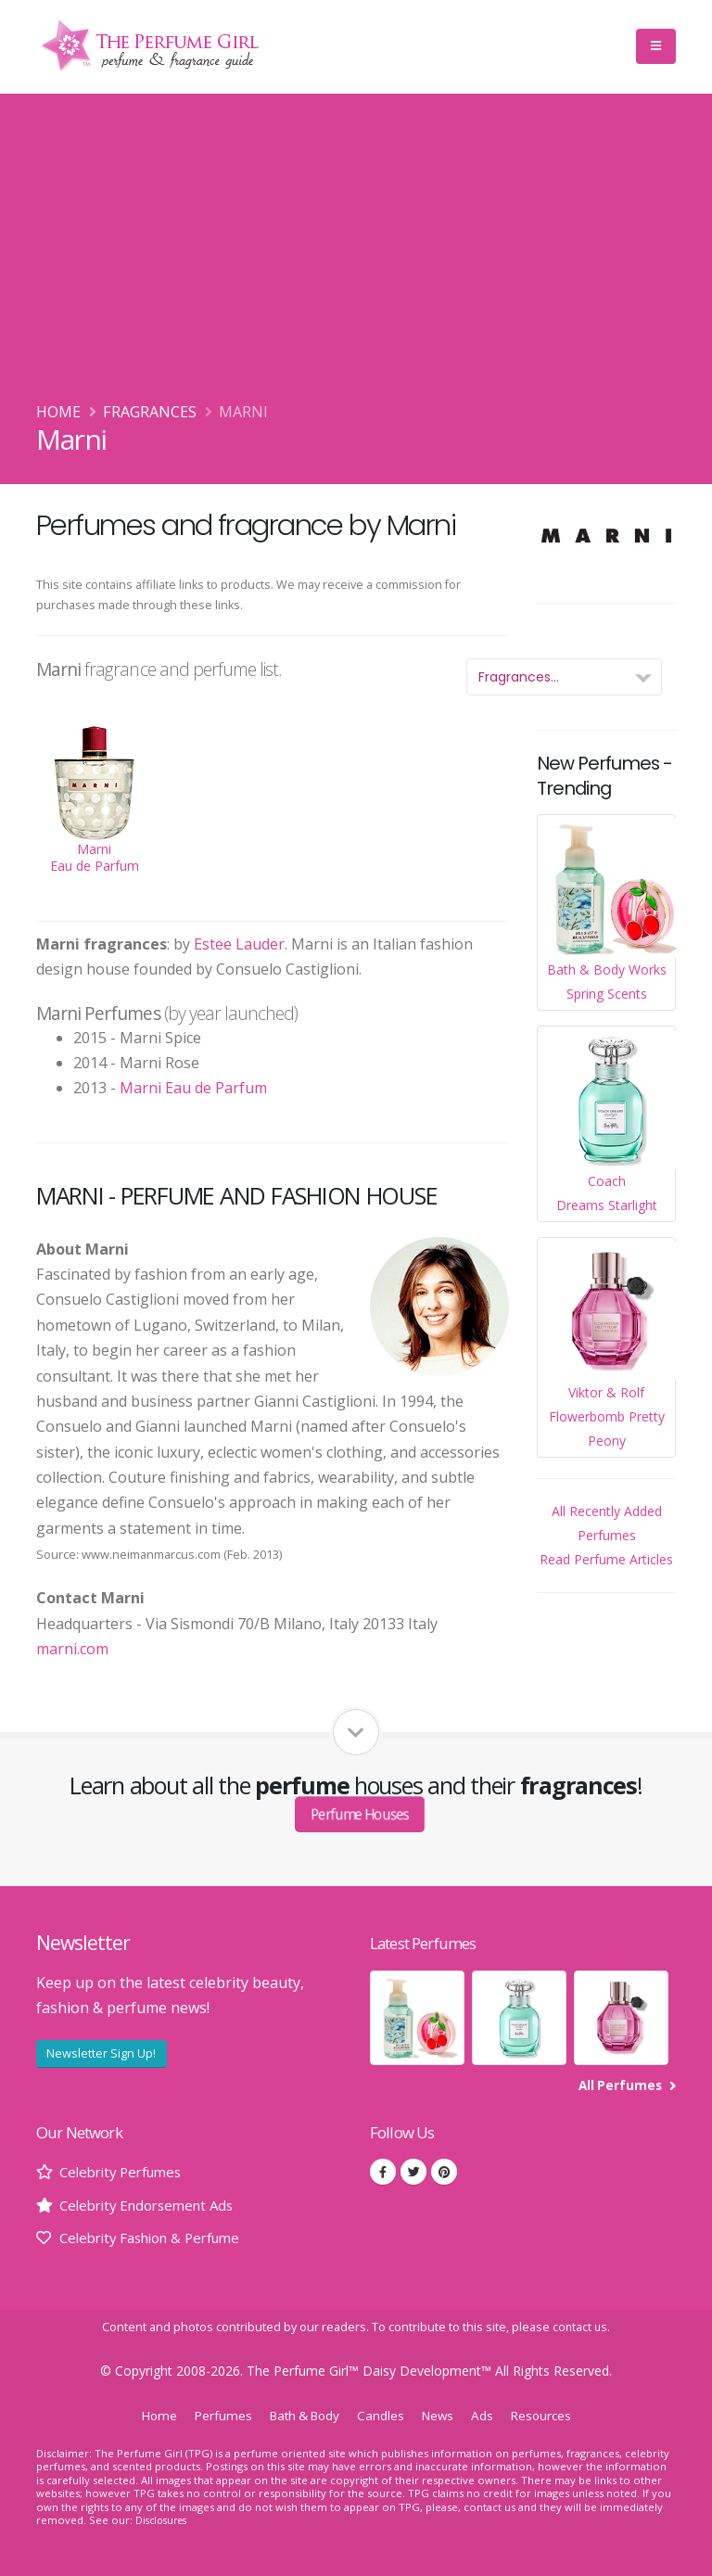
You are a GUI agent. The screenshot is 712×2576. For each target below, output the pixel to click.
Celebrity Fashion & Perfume (159, 2237)
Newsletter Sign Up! (101, 2053)
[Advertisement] (356, 260)
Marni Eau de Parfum (193, 1088)
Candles (384, 2415)
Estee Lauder (239, 944)
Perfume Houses (360, 1813)
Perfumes (215, 2415)
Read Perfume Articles (606, 1559)
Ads (489, 2415)
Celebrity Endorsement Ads (153, 2205)
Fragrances (150, 412)
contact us (580, 2327)
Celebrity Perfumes (126, 2172)
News (443, 2415)
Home (58, 412)
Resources (550, 2415)
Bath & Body (302, 2415)
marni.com (72, 1649)
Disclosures (164, 2520)
